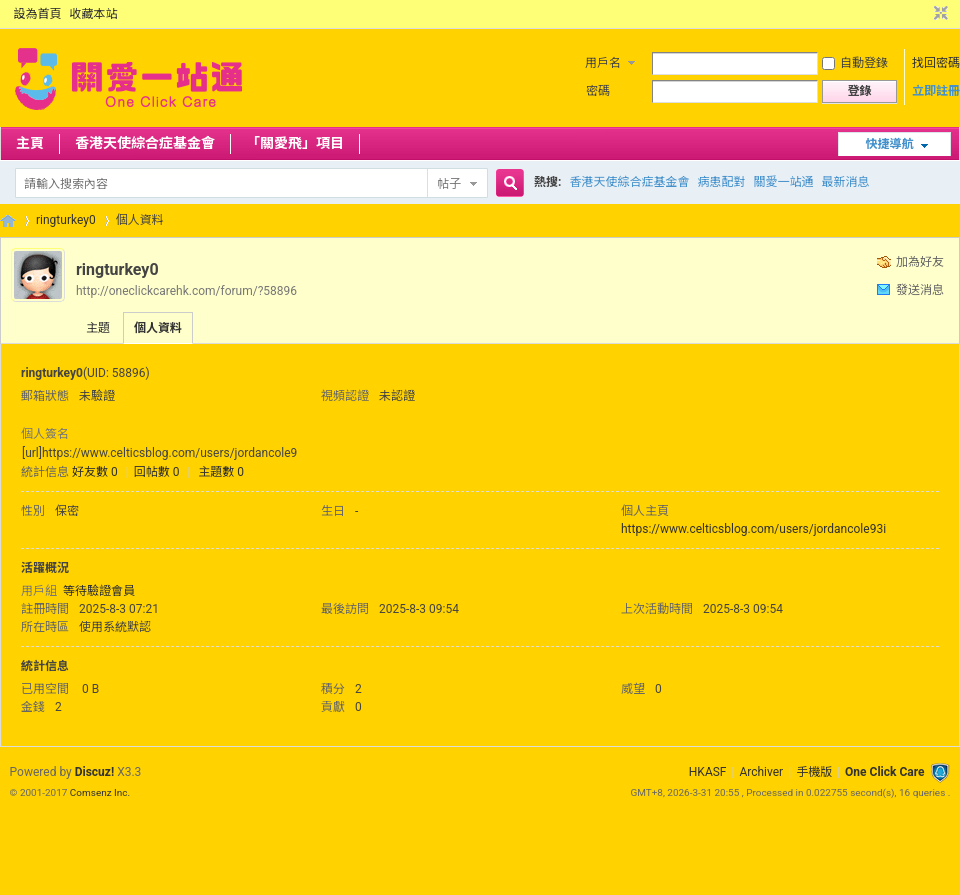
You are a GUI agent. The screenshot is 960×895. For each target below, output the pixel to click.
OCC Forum (8, 220)
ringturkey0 (66, 220)
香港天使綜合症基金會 (145, 143)
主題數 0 (221, 472)
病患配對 (721, 182)
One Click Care (884, 772)
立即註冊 (936, 91)
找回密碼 (936, 63)
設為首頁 (38, 14)
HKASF (708, 772)
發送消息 (920, 290)
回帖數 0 (157, 472)
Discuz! (94, 772)
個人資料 (158, 328)
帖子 (449, 184)
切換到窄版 (938, 14)
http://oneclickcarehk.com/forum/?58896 (186, 291)
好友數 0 (95, 472)
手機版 (814, 772)
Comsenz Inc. (100, 792)
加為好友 (920, 262)
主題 (98, 328)
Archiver (761, 772)
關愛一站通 (783, 182)
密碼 (598, 91)
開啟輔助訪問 (922, 14)
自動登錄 (855, 63)
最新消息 (845, 182)
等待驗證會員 (99, 591)
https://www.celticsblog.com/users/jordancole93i (753, 529)
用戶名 (603, 63)
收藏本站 (94, 14)
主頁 (30, 143)
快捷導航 (889, 144)
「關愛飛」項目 (295, 143)
